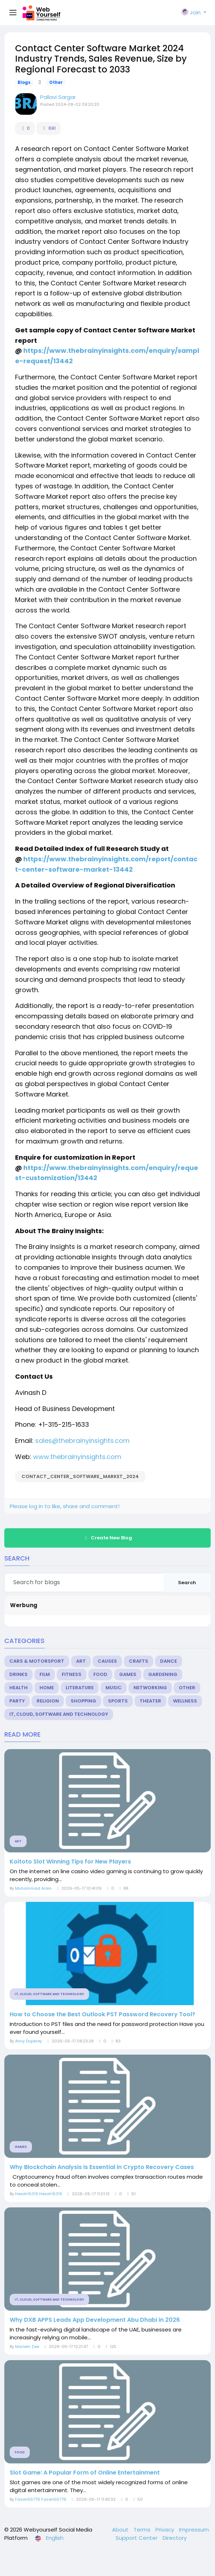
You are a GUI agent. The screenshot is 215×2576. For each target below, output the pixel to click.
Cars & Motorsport (36, 1661)
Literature (80, 1687)
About (121, 2529)
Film (44, 1674)
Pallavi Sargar (58, 97)
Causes (107, 1661)
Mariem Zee (27, 2346)
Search (187, 1582)
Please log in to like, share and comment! (65, 1506)
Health (18, 1687)
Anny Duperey (28, 2041)
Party (17, 1700)
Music (114, 1687)
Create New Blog (107, 1537)
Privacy (165, 2529)
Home (46, 1687)
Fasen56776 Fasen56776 (40, 2499)
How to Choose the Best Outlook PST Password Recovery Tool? (102, 2014)
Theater (150, 1700)
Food (100, 1674)
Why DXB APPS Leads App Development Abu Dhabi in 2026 (95, 2320)
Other (56, 82)
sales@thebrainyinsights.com (82, 1440)
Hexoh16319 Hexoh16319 (38, 2194)
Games (127, 1674)
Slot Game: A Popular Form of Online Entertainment (85, 2473)
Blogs (24, 82)
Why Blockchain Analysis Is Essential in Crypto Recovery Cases (102, 2167)
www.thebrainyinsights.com (77, 1456)
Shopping (83, 1700)
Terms (143, 2529)
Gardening (162, 1674)
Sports (118, 1700)
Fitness (71, 1674)
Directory (175, 2538)
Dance (168, 1661)
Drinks (18, 1674)
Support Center (137, 2538)
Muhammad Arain (33, 1888)
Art (81, 1661)
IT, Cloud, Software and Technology (58, 1714)
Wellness (185, 1700)
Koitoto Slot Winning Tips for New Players (70, 1862)
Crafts (138, 1661)
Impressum (194, 2529)
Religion (48, 1700)
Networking (150, 1687)
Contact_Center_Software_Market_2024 (80, 1476)
